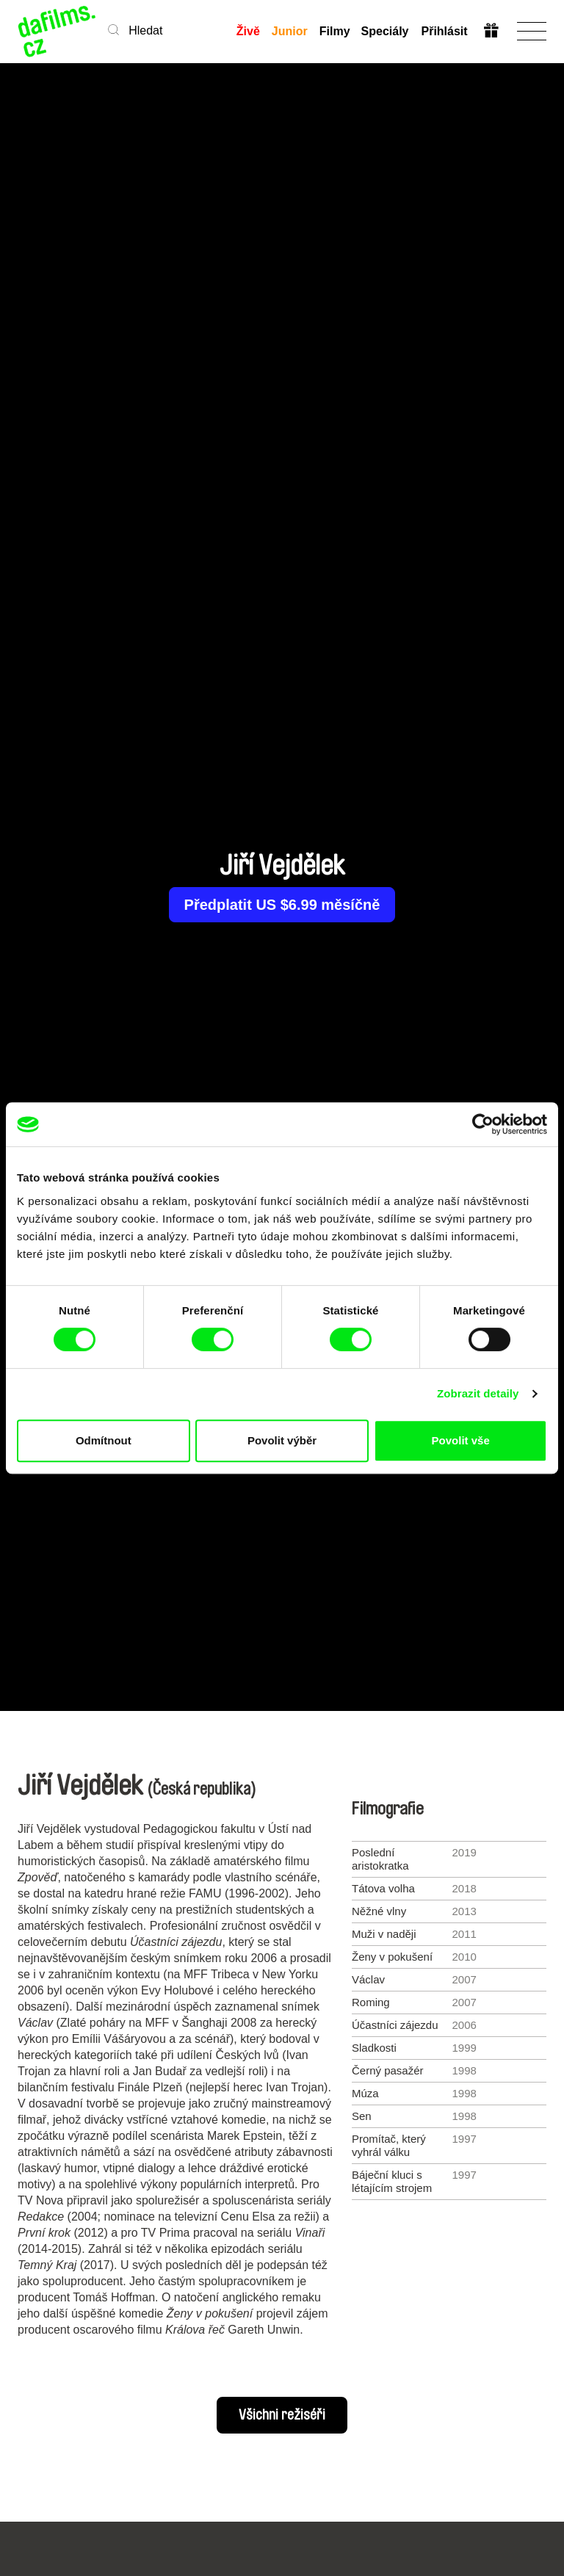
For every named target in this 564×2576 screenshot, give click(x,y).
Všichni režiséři (282, 2415)
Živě (247, 31)
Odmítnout (103, 1440)
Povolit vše (461, 1440)
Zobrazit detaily (478, 1393)
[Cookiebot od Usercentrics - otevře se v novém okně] (483, 1124)
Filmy (334, 31)
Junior (289, 31)
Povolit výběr (282, 1440)
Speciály (385, 31)
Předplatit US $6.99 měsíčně (282, 905)
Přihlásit (444, 31)
